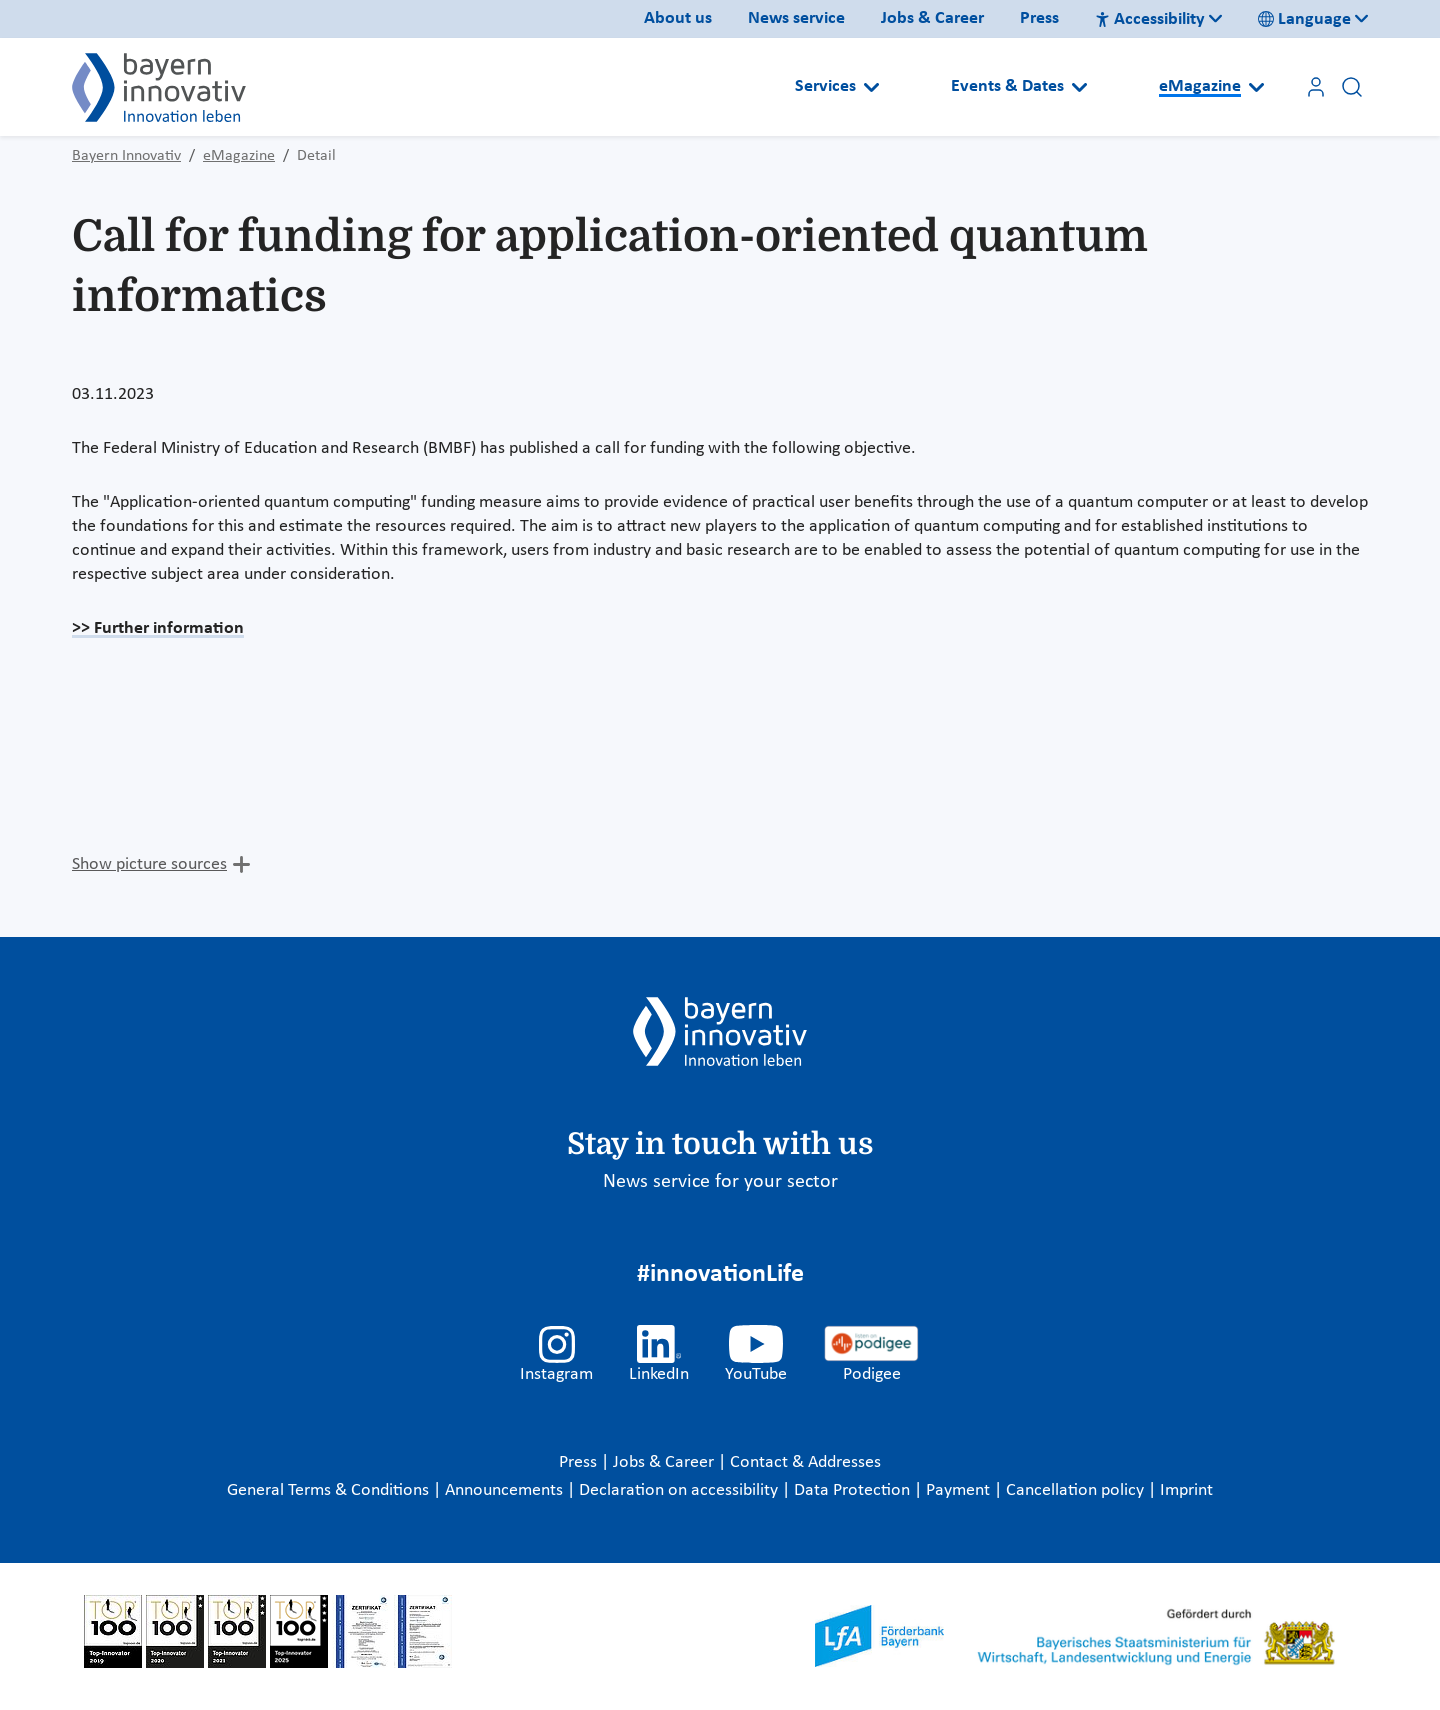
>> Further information (158, 628)
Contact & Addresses (805, 1462)
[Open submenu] (871, 87)
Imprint (1186, 1490)
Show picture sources (149, 864)
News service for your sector (720, 1182)
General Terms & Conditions (330, 1490)
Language (1304, 19)
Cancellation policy (1077, 1490)
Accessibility (1150, 19)
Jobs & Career (932, 18)
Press (1039, 18)
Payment (960, 1490)
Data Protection (854, 1490)
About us (678, 18)
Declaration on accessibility (680, 1490)
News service (796, 18)
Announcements (506, 1490)
